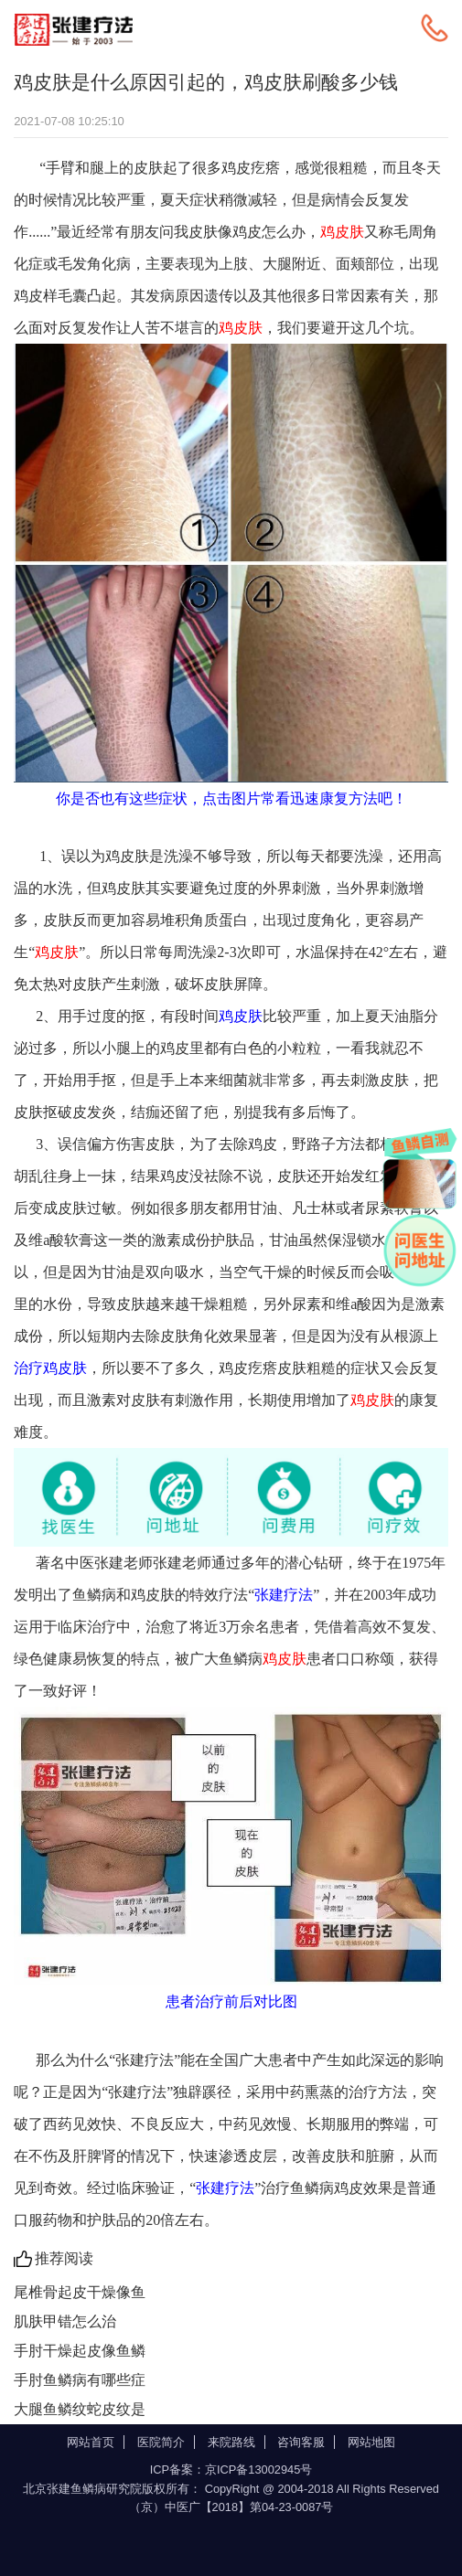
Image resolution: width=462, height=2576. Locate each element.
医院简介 (161, 2442)
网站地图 (371, 2442)
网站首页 (90, 2442)
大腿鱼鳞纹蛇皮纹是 (79, 2409)
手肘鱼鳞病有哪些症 (79, 2380)
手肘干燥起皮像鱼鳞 (79, 2350)
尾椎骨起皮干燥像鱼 (79, 2292)
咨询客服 (301, 2442)
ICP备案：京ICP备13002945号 (231, 2469)
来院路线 (231, 2442)
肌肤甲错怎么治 (65, 2321)
